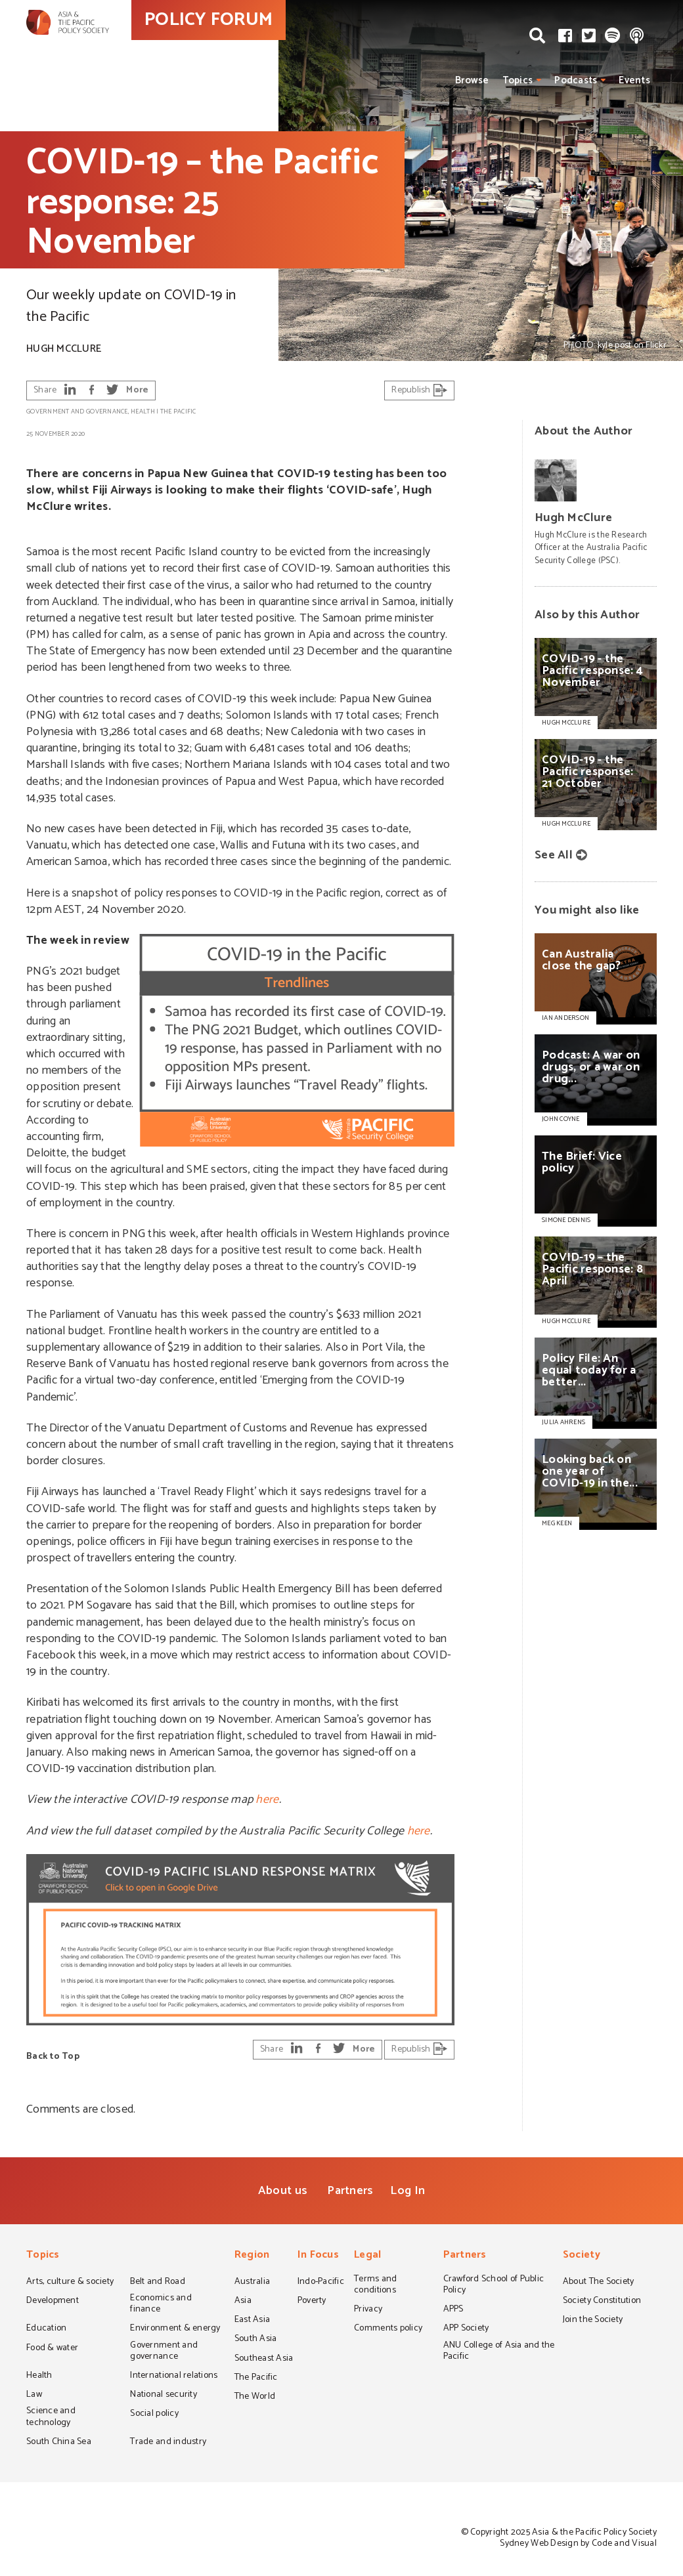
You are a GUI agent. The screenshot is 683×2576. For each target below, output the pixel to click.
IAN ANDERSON (565, 1018)
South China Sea (58, 2442)
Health (143, 411)
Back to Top (52, 2056)
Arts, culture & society (70, 2282)
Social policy (154, 2414)
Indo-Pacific (320, 2282)
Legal (367, 2256)
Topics (517, 80)
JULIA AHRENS (563, 1422)
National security (163, 2395)
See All (554, 855)
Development (52, 2301)
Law (34, 2395)
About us (282, 2191)
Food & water (52, 2348)
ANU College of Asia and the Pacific (499, 2352)
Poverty (311, 2301)
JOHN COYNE (561, 1119)
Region (252, 2256)
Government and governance (77, 411)
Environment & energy (175, 2329)
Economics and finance (160, 2304)
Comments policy (388, 2329)
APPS (453, 2310)
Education (46, 2329)
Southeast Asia (264, 2359)
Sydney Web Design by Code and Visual (578, 2543)
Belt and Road (157, 2282)
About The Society (598, 2282)
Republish (419, 390)
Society (581, 2256)
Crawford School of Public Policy (493, 2285)
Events (634, 80)
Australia (252, 2282)
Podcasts (575, 80)
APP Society (466, 2329)
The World (254, 2397)
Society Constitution (602, 2301)
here (266, 1799)
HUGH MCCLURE (566, 1321)
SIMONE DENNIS (566, 1220)
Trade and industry (168, 2442)
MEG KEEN (557, 1523)
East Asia (252, 2320)
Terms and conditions (375, 2285)
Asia (243, 2301)
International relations (173, 2376)
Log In (407, 2191)
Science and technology (51, 2417)
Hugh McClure (63, 349)
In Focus (318, 2256)
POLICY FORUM (268, 45)
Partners (350, 2191)
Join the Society (593, 2320)
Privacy (368, 2310)
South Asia (255, 2339)
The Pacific (178, 411)
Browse (472, 80)
